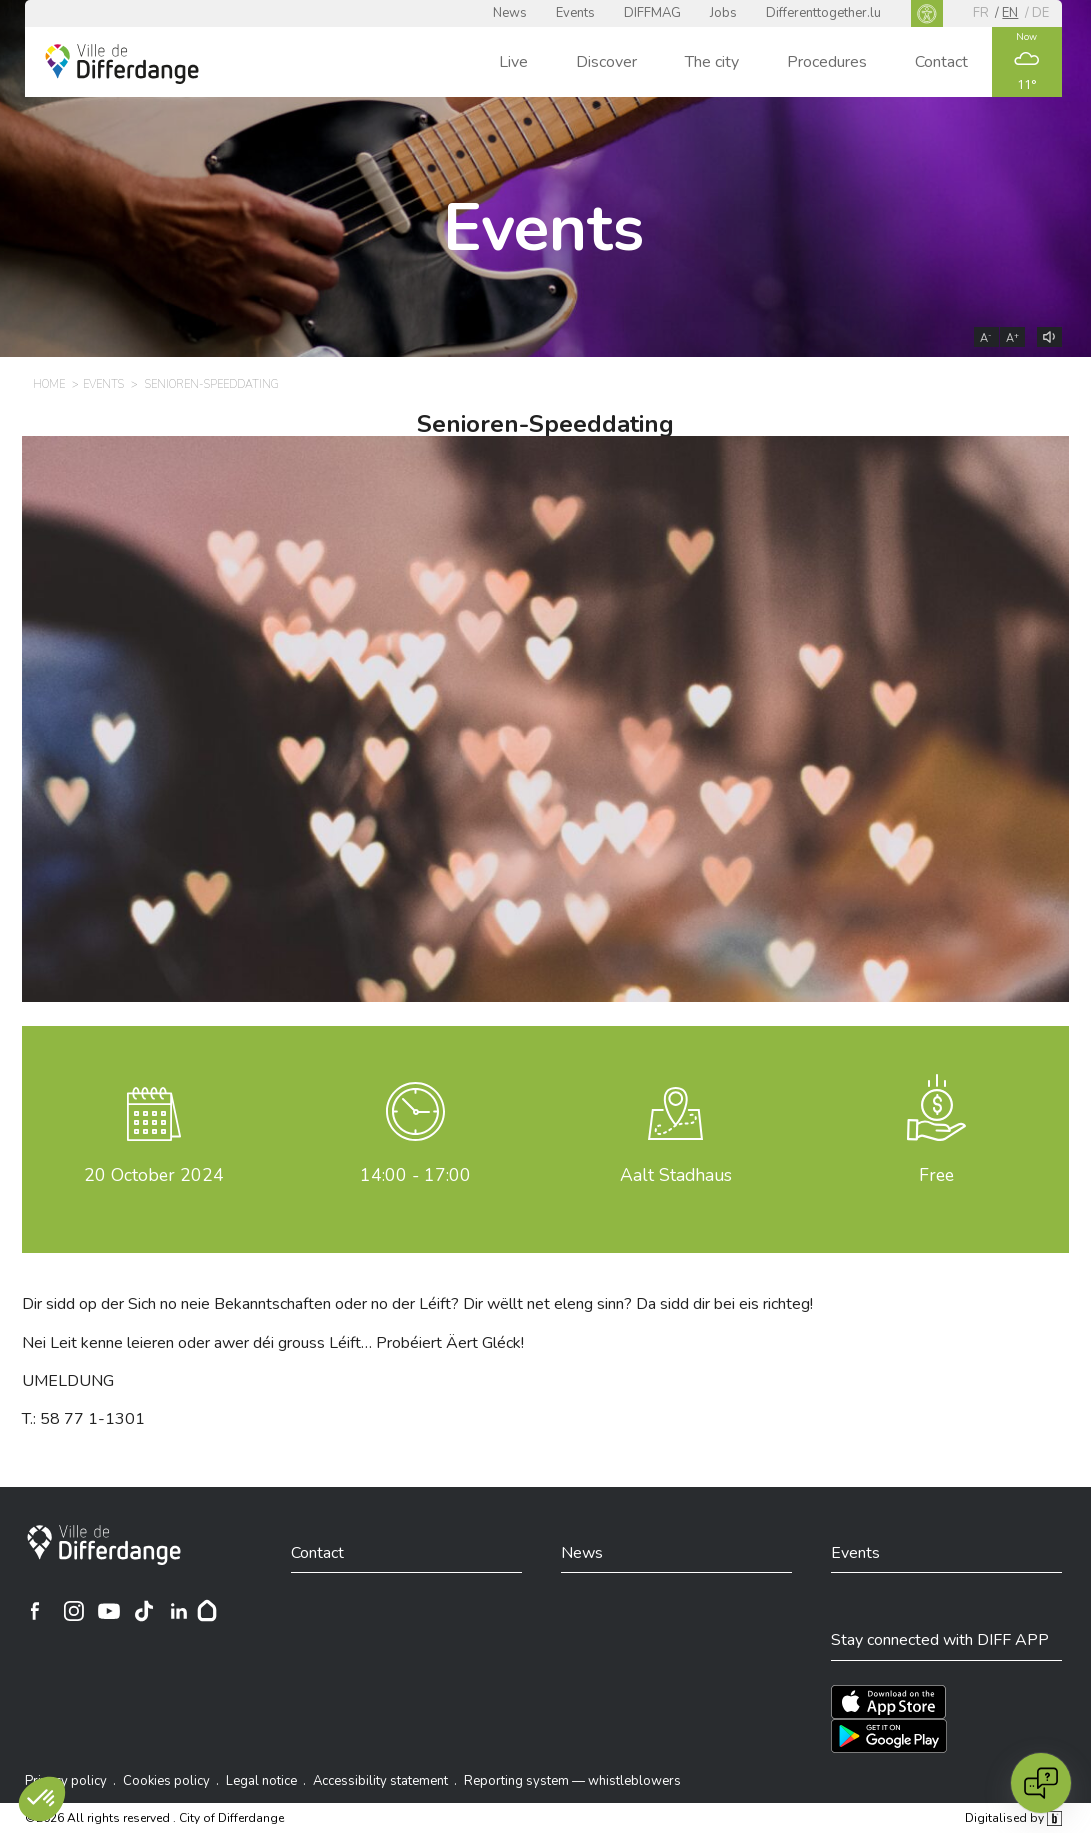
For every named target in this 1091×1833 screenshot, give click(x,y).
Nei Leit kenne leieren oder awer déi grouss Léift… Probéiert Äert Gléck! (273, 1343)
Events (575, 13)
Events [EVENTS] (103, 384)
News (510, 13)
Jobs (723, 13)
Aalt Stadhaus (676, 1175)
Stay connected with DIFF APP (940, 1640)
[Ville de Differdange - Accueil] (122, 64)
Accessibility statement (380, 1781)
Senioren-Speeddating (545, 424)
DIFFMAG (652, 13)
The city (712, 62)
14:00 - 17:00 (415, 1175)
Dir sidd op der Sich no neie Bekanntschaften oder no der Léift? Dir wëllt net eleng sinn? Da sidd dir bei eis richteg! (417, 1304)
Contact (941, 62)
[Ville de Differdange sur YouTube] (109, 1611)
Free (936, 1175)
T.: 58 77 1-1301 (83, 1419)
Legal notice (261, 1781)
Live (513, 62)
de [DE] (1040, 13)
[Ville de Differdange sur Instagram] (74, 1611)
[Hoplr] (207, 1611)
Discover (606, 62)
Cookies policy (166, 1781)
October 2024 (154, 1175)
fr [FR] (981, 13)
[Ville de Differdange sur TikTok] (144, 1611)
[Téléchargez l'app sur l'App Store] (888, 1702)
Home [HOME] (49, 384)
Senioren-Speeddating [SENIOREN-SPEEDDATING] (212, 384)
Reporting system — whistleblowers (572, 1781)
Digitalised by (1013, 1818)
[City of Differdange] (104, 1545)
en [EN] (1010, 13)
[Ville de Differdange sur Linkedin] (179, 1611)
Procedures (827, 62)
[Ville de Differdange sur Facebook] (35, 1611)
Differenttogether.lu (823, 13)
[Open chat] (1041, 1783)
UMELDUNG (68, 1381)
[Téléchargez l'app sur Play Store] (889, 1736)
